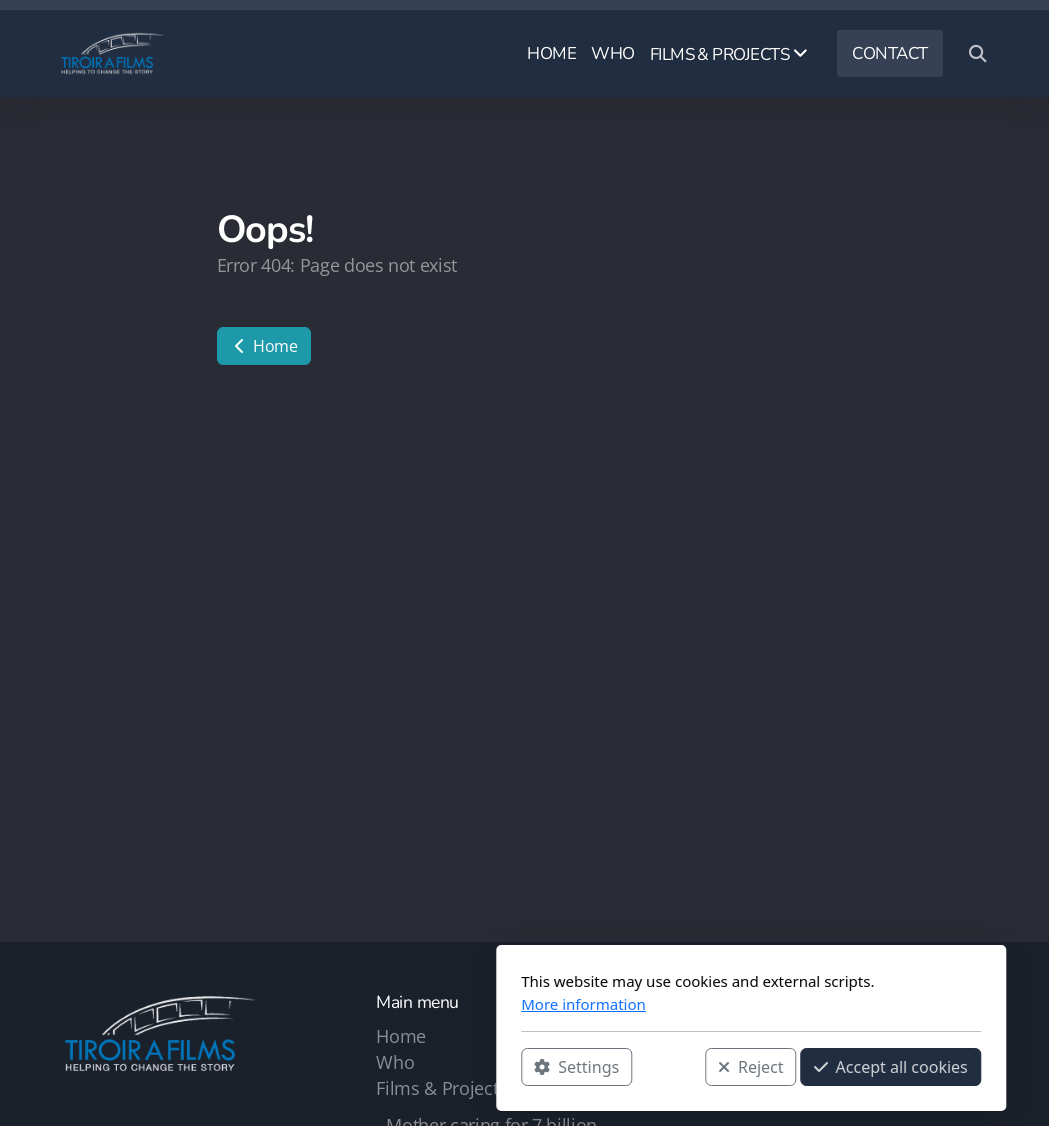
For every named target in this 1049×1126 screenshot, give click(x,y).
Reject (524, 1067)
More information (357, 1004)
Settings (350, 1067)
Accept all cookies (664, 1067)
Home (264, 346)
